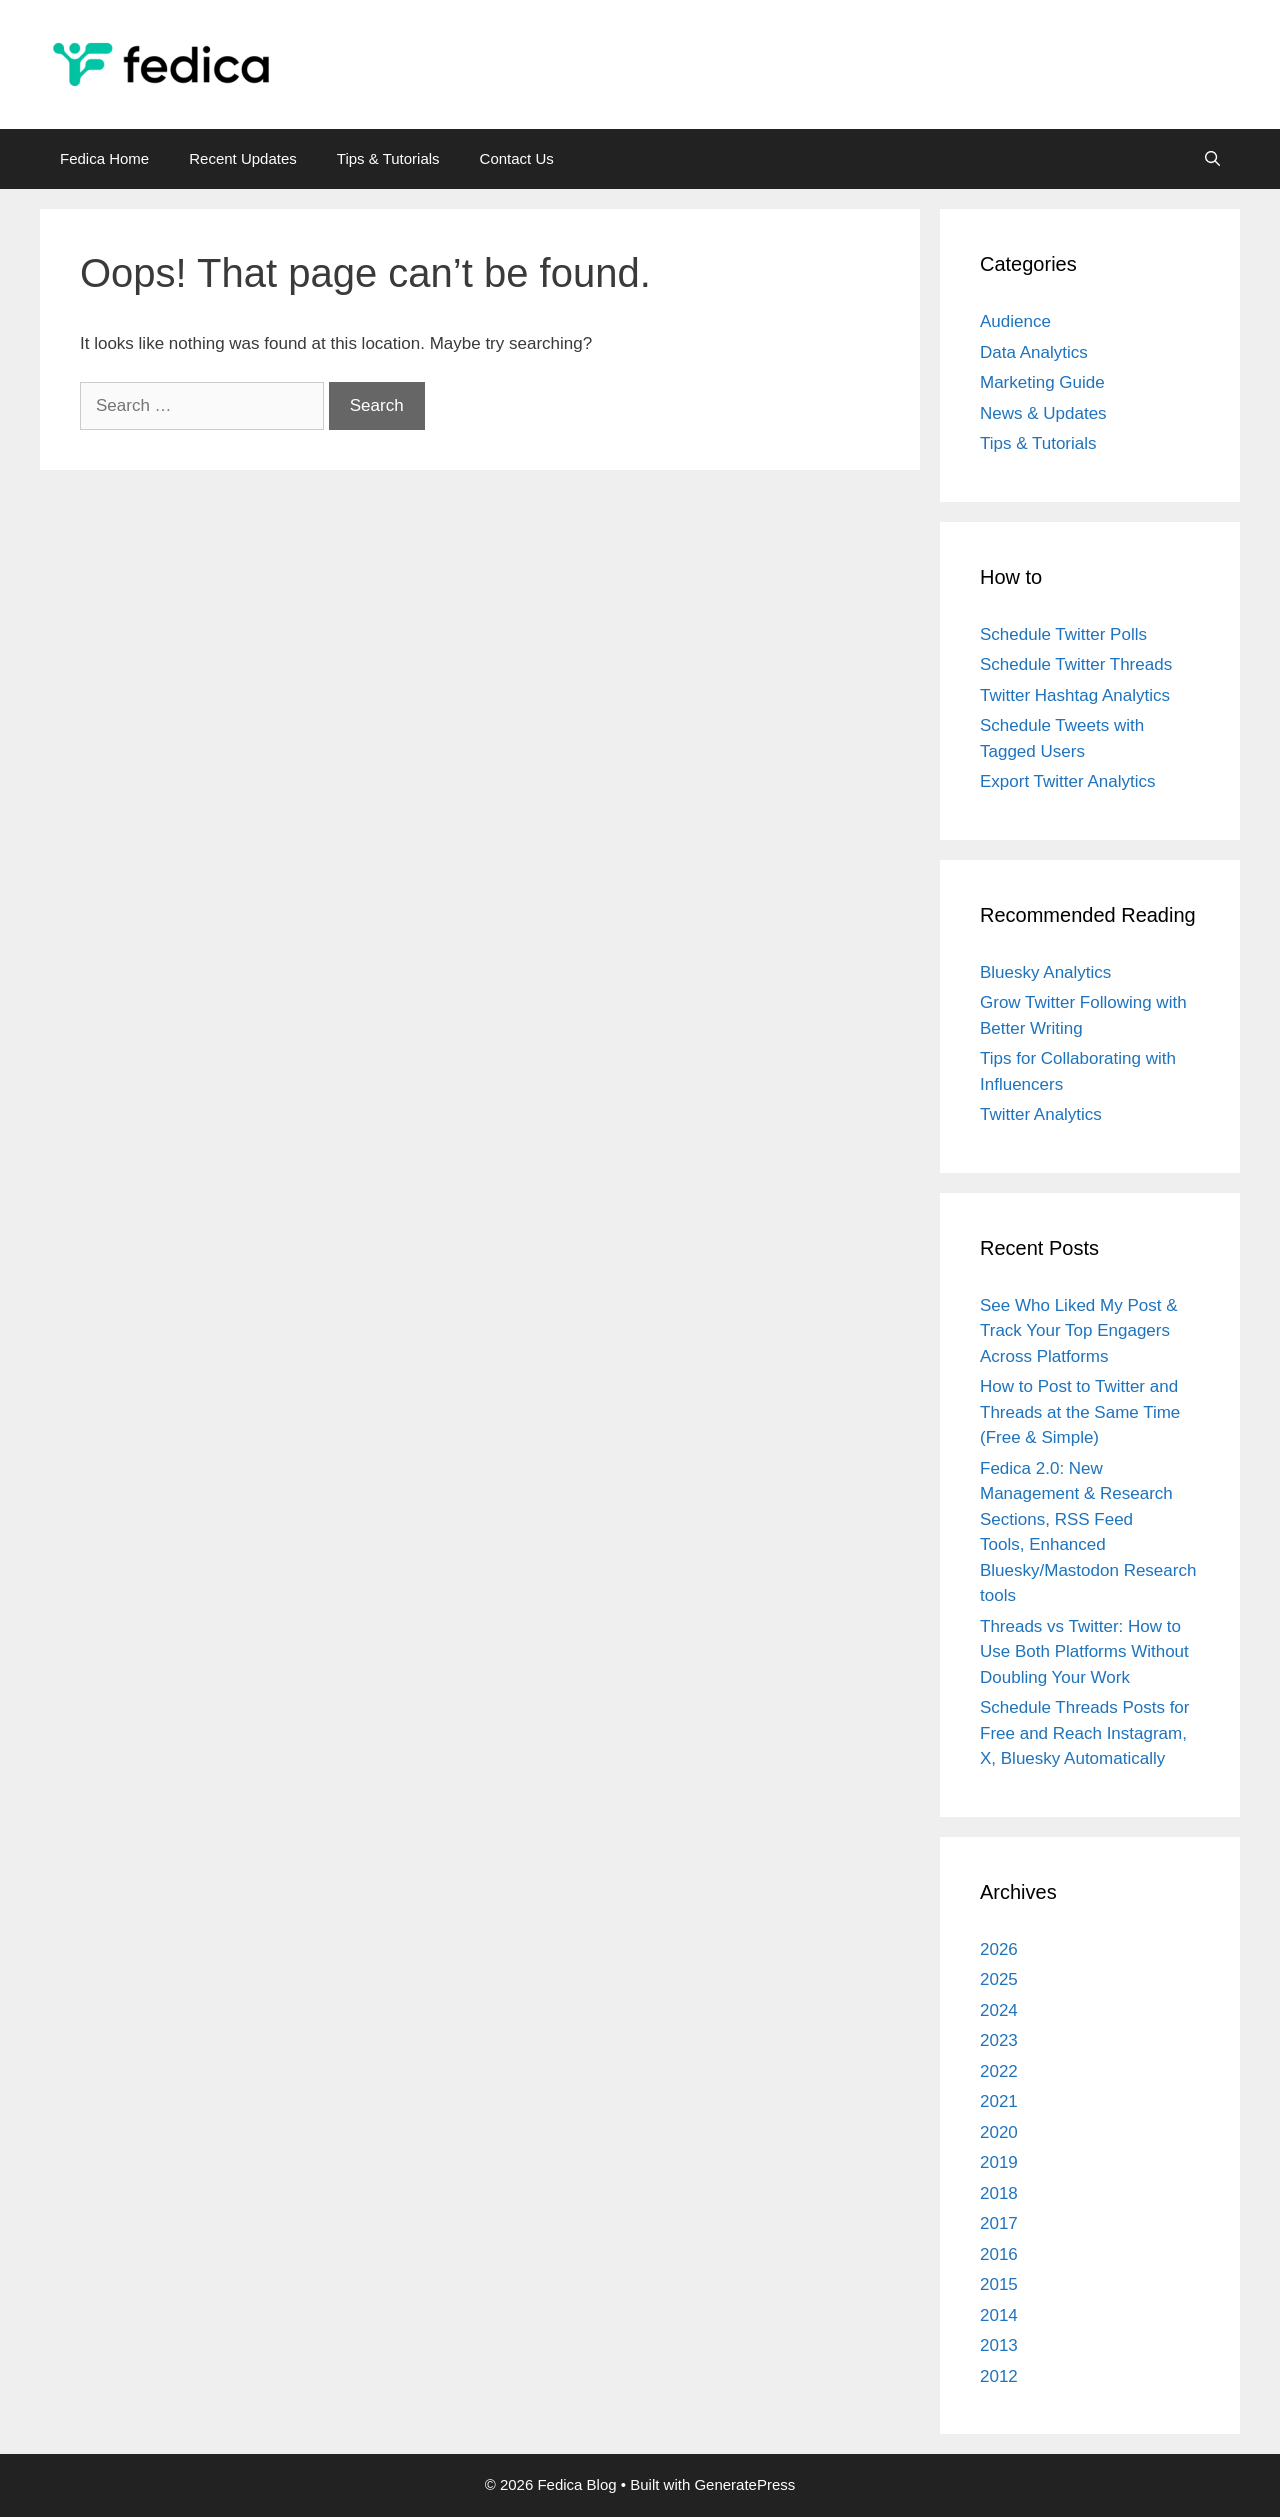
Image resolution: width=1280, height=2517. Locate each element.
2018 (999, 2193)
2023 (999, 2040)
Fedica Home (104, 158)
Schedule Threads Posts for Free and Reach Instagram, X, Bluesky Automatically (1084, 1733)
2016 (999, 2254)
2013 (999, 2345)
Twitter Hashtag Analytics (1075, 695)
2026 (999, 1949)
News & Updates (1043, 413)
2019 (999, 2162)
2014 (999, 2315)
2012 (999, 2376)
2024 (999, 2010)
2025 (999, 1979)
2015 (999, 2284)
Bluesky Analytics (1045, 972)
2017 (999, 2223)
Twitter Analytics (1041, 1114)
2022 (999, 2071)
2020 (999, 2132)
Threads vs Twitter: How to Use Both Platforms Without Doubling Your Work (1084, 1652)
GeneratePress (744, 2484)
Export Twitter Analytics (1067, 781)
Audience (1015, 321)
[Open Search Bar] (1212, 159)
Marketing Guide (1042, 382)
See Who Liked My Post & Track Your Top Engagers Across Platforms (1078, 1331)
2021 (999, 2101)
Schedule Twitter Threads (1076, 664)
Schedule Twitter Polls (1063, 634)
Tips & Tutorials (388, 158)
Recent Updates (243, 158)
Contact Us (517, 158)
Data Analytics (1034, 352)
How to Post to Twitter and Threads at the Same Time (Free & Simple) (1080, 1412)
